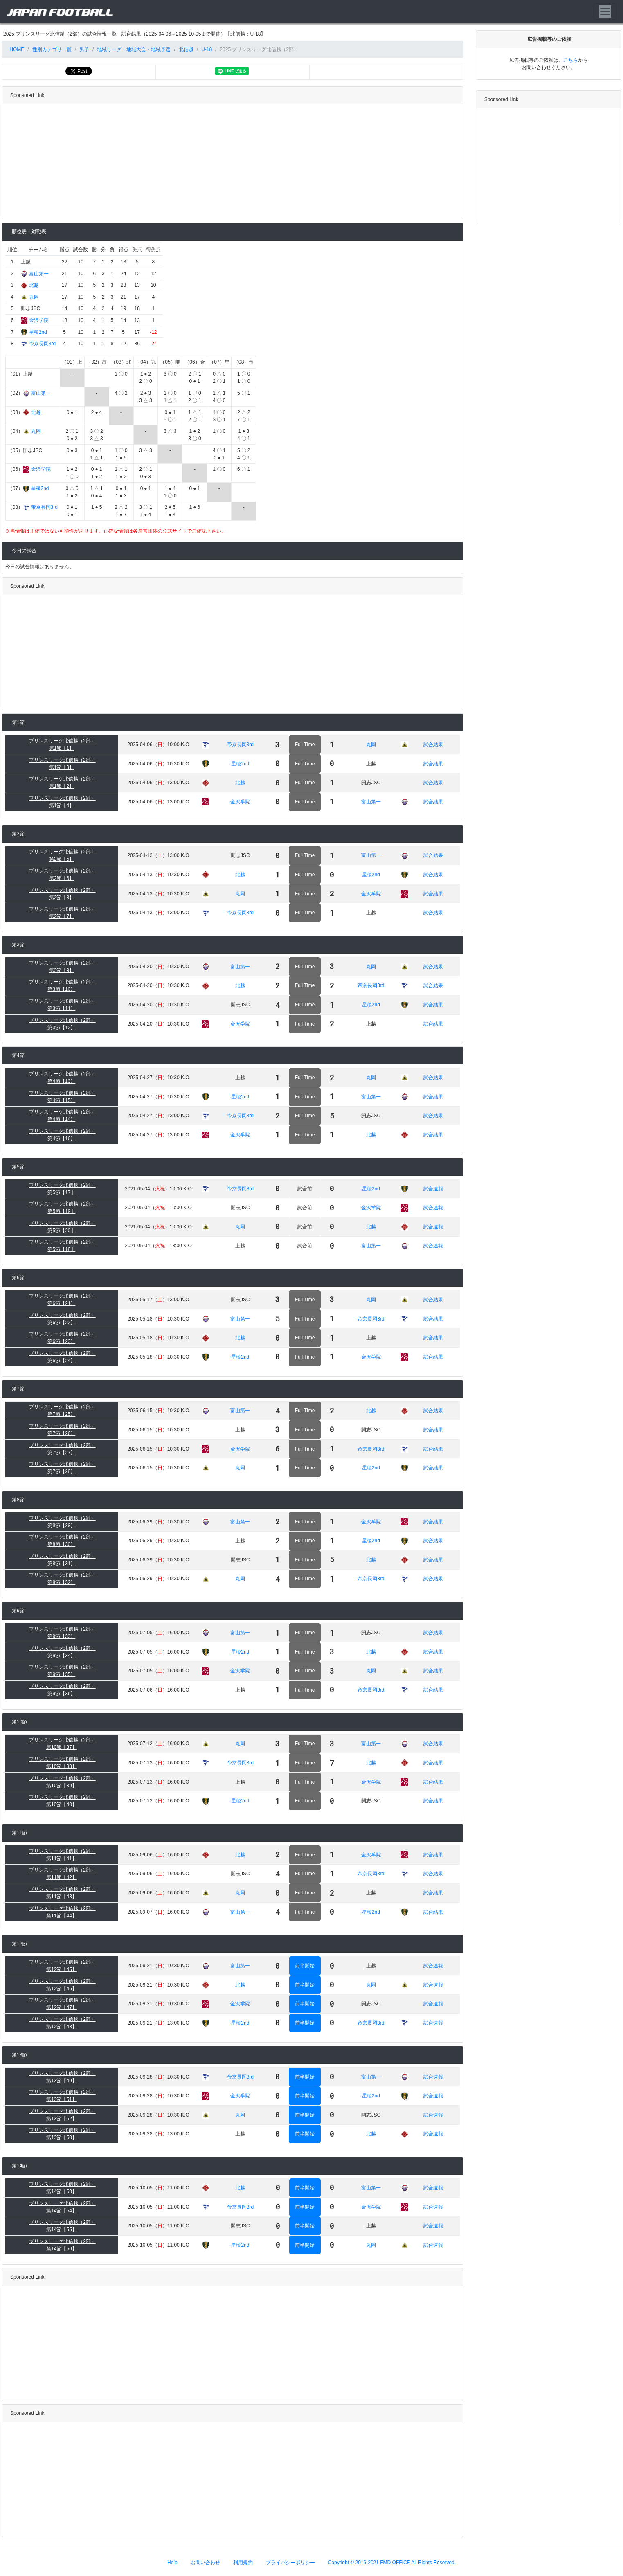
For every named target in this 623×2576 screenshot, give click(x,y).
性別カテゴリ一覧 (52, 49)
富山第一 (39, 274)
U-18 (206, 49)
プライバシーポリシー (290, 2562)
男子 (84, 49)
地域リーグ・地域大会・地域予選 (134, 49)
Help (172, 2562)
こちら (570, 60)
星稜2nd (38, 332)
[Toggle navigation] (605, 11)
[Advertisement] (231, 161)
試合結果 (433, 744)
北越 (34, 285)
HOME (16, 49)
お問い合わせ (205, 2562)
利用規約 (243, 2562)
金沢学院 (39, 320)
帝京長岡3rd (42, 343)
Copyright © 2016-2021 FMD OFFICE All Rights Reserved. (392, 2562)
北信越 (186, 49)
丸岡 (34, 297)
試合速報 (433, 1189)
